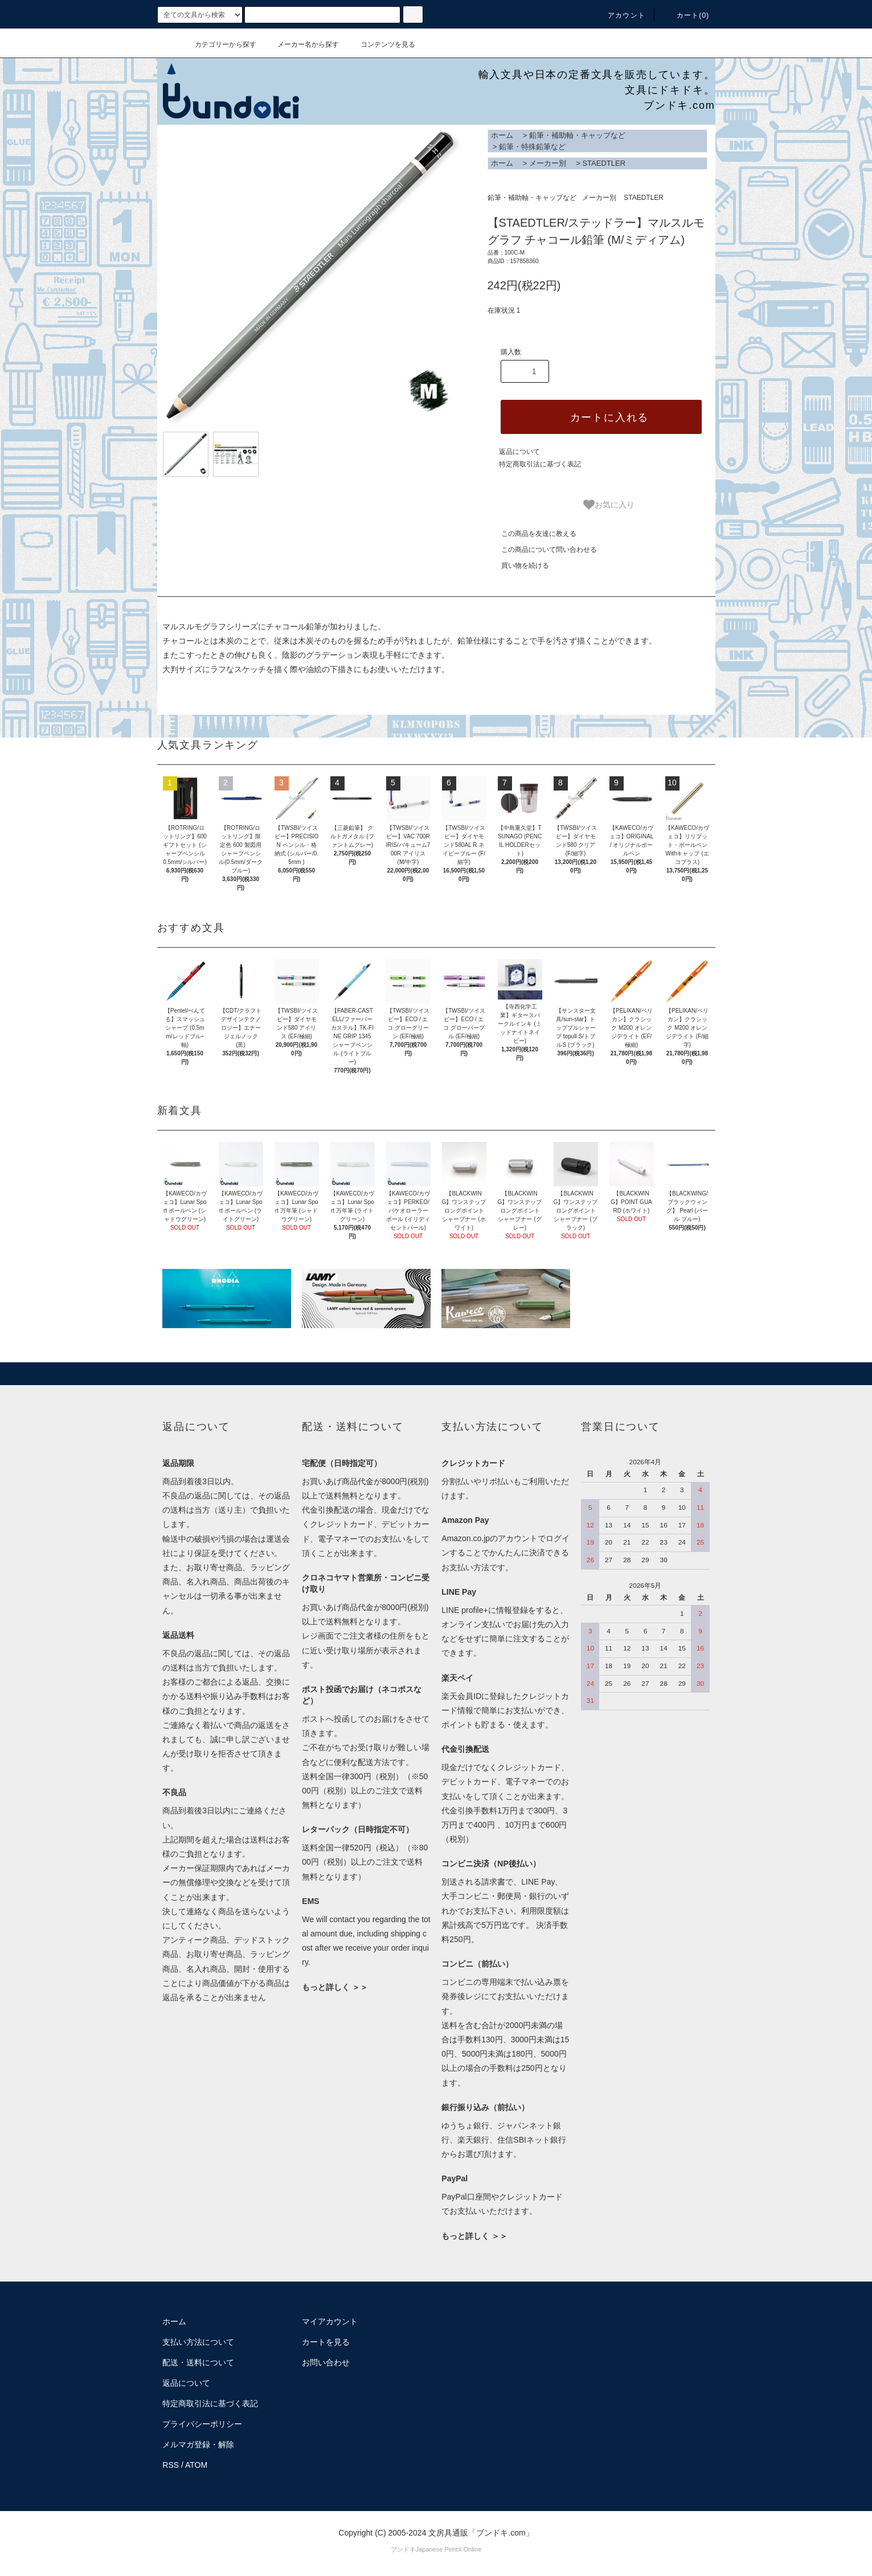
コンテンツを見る (381, 44)
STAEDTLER (603, 163)
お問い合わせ (326, 2362)
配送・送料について (198, 2362)
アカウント (619, 15)
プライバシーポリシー (202, 2423)
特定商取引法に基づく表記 (540, 464)
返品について (519, 452)
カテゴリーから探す (218, 44)
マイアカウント (330, 2321)
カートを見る (326, 2341)
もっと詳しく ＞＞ (335, 1987)
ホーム (502, 135)
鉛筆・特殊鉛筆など (532, 146)
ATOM (196, 2464)
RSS (170, 2464)
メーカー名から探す (301, 44)
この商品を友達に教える (532, 534)
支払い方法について (198, 2341)
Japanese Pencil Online (449, 2549)
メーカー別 (547, 163)
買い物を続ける (518, 566)
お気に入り (608, 504)
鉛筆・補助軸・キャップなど (577, 135)
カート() (686, 15)
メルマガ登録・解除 (198, 2444)
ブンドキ (403, 2549)
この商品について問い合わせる (542, 550)
